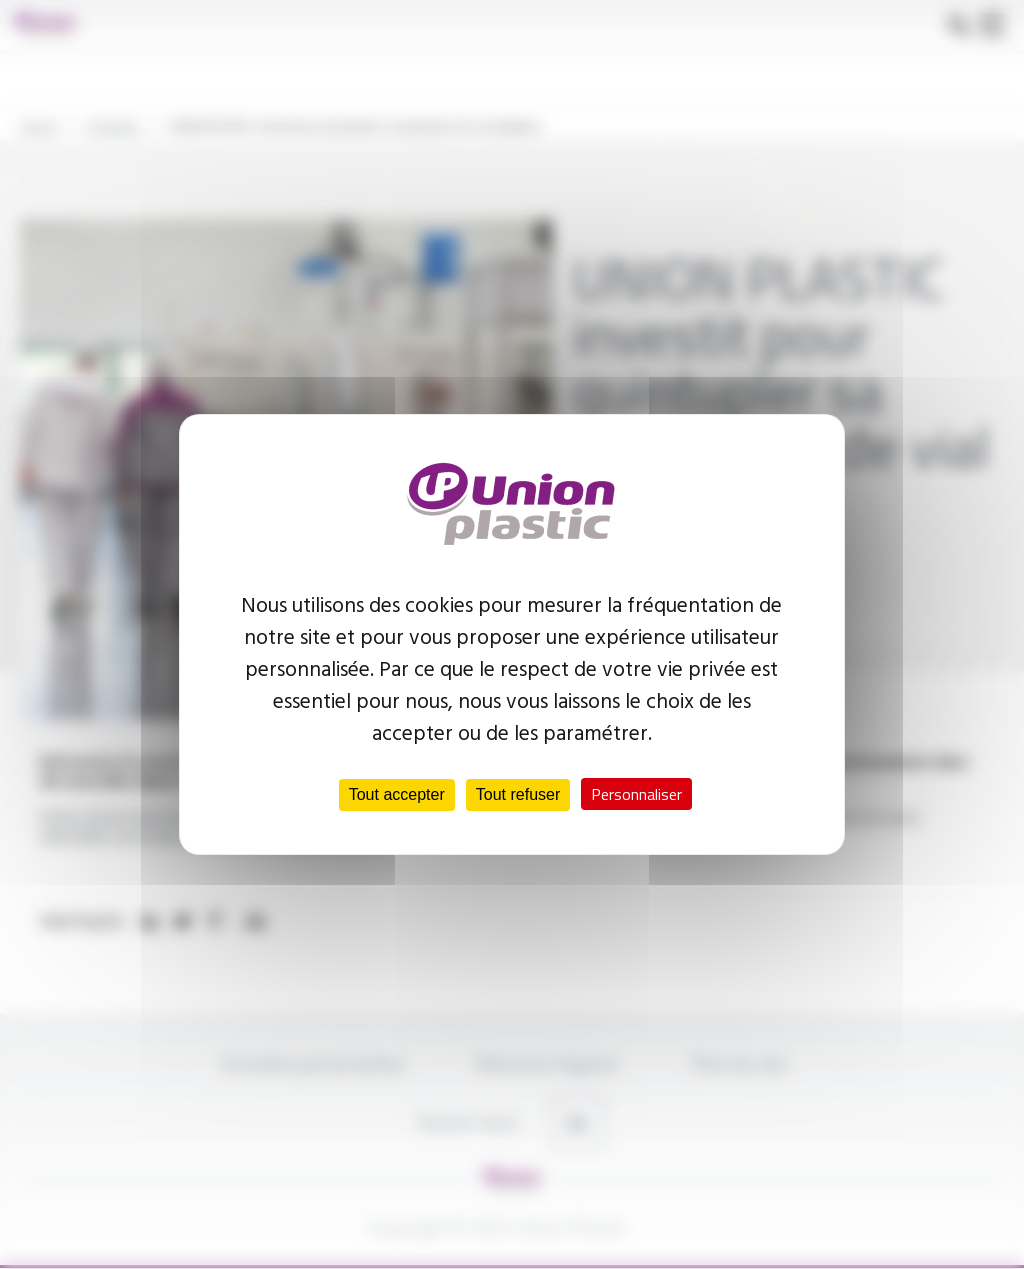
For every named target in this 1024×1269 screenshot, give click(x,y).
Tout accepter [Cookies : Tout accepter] (397, 794)
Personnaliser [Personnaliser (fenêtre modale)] (636, 794)
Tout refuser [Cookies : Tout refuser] (518, 794)
